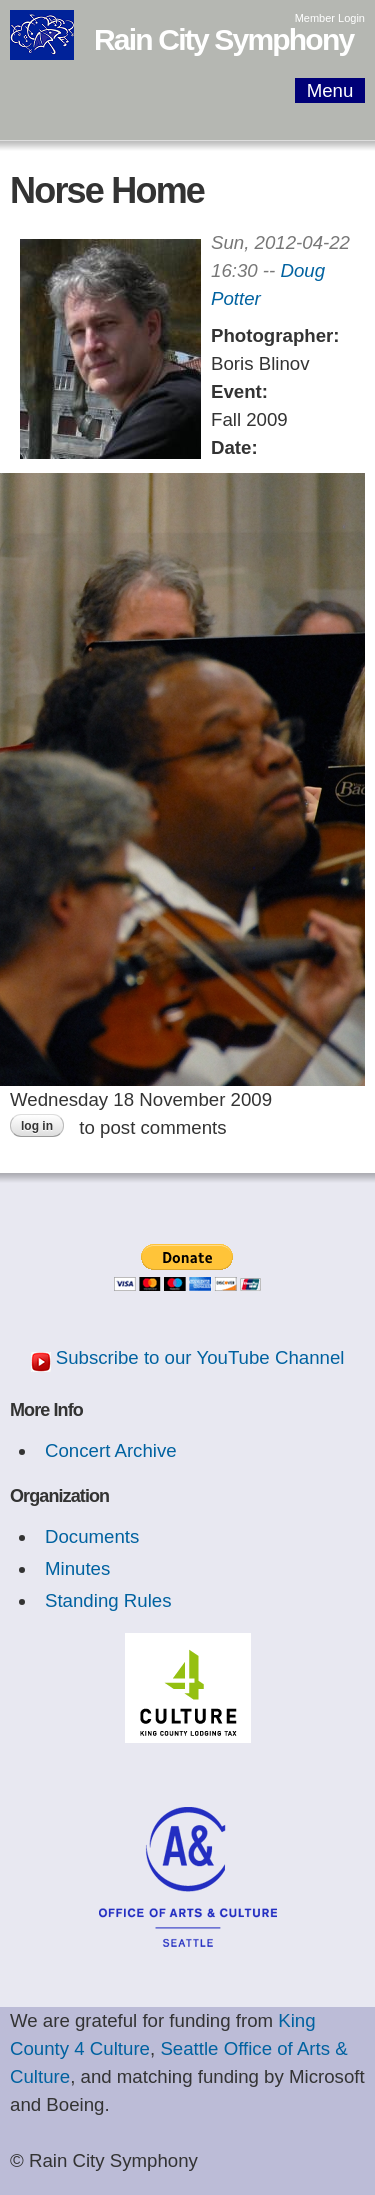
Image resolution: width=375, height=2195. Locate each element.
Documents (92, 1536)
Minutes (77, 1568)
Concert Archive (111, 1450)
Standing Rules (108, 1600)
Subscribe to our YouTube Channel (200, 1357)
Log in (37, 1126)
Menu (330, 90)
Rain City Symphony (223, 39)
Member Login (330, 18)
